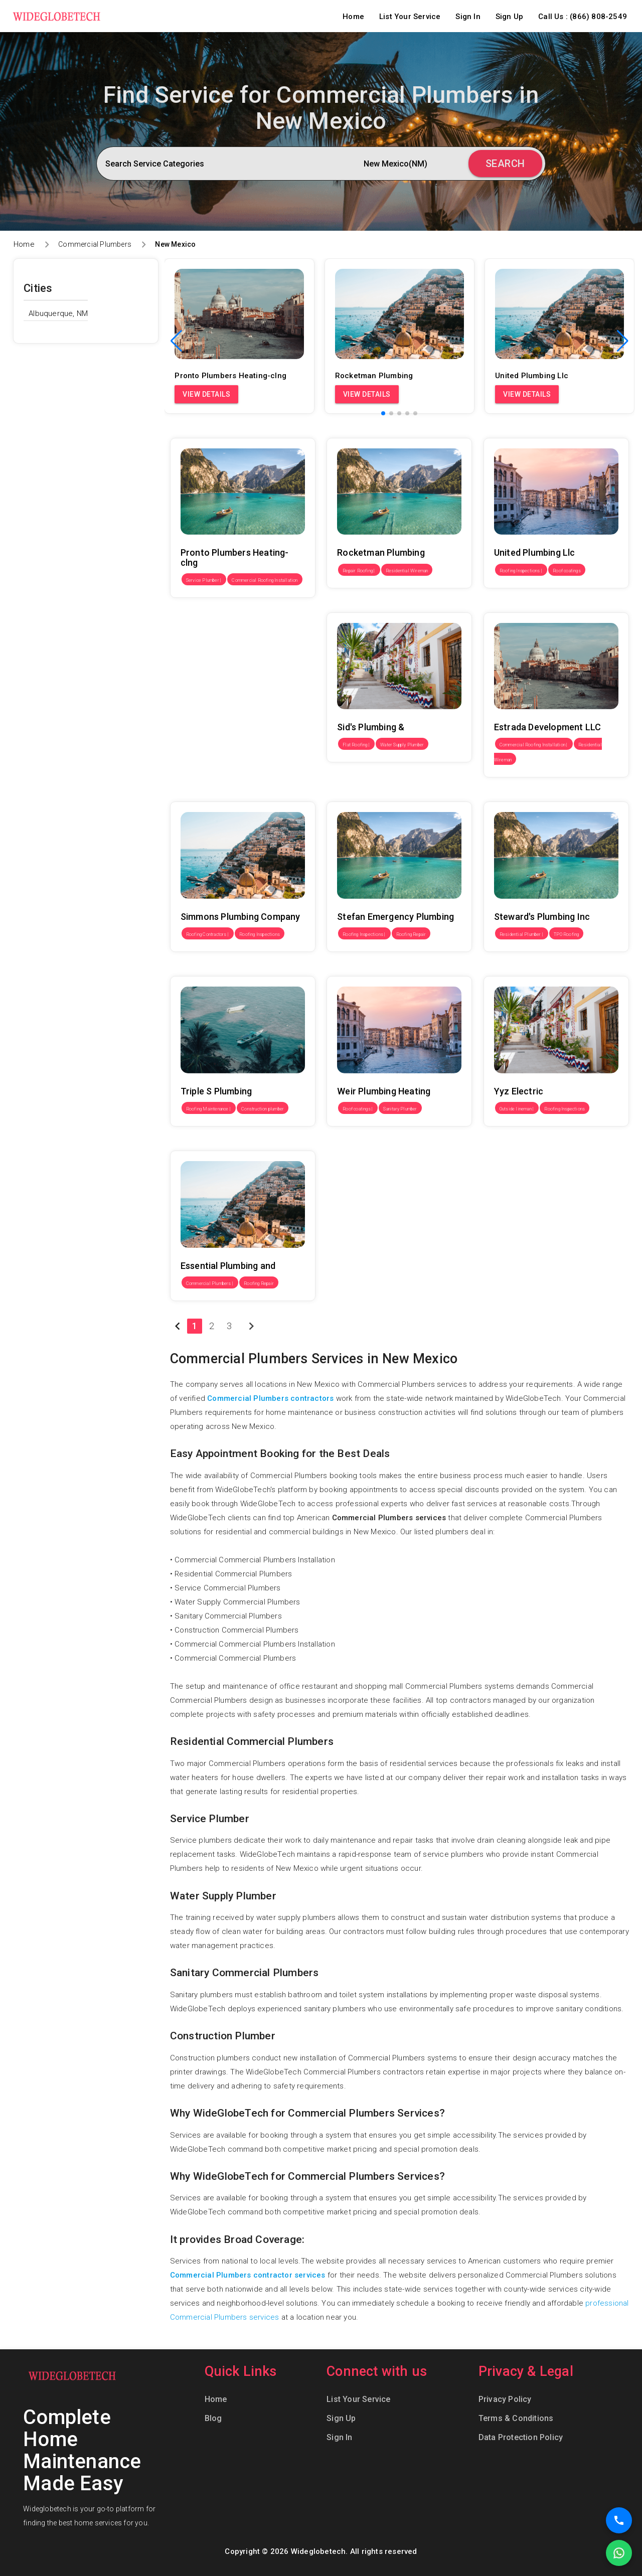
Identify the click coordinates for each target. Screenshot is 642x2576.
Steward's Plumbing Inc (524, 794)
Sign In (467, 16)
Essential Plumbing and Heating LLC (232, 1143)
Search (505, 163)
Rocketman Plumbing (363, 430)
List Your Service (409, 16)
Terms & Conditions (516, 2418)
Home (353, 16)
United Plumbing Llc (518, 430)
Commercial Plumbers (94, 244)
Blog (213, 2418)
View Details (206, 394)
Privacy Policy (505, 2399)
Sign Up (509, 16)
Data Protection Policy (520, 2437)
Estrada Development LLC (529, 605)
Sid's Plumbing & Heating (370, 605)
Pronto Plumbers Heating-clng (222, 430)
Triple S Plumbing (200, 969)
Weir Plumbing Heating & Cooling (383, 969)
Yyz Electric (504, 969)
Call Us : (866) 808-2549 (582, 16)
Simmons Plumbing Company (221, 794)
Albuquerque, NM (58, 313)
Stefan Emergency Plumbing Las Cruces (397, 794)
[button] (622, 341)
